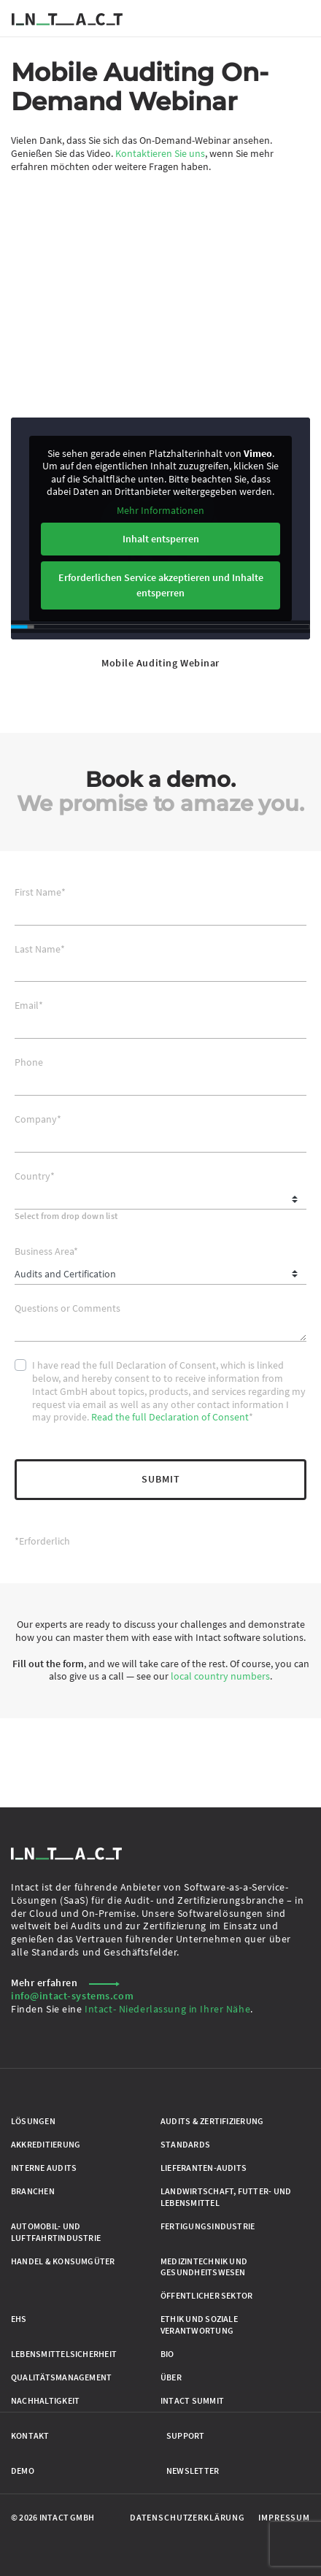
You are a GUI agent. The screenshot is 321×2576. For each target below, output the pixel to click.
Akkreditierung (45, 2144)
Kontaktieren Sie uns (160, 153)
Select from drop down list (66, 1215)
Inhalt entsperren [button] (161, 538)
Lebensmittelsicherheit (64, 2353)
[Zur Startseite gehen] (67, 18)
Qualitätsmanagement (61, 2377)
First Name (40, 892)
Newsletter (192, 2470)
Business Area (46, 1251)
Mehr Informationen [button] (160, 510)
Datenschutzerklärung (187, 2517)
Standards (185, 2144)
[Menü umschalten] (302, 18)
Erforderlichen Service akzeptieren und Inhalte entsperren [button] (160, 585)
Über (171, 2377)
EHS (19, 2318)
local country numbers (220, 1676)
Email (29, 1005)
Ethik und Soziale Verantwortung (199, 2324)
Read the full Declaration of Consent (170, 1416)
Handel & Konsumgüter (63, 2261)
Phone (29, 1062)
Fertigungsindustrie (207, 2226)
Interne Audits (44, 2167)
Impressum (284, 2517)
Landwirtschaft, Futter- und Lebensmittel (225, 2196)
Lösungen (33, 2120)
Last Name (40, 949)
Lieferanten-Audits (203, 2167)
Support (185, 2435)
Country (35, 1176)
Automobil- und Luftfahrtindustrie (56, 2232)
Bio (167, 2353)
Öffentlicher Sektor (206, 2295)
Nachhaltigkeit (45, 2400)
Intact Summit (192, 2400)
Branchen (33, 2190)
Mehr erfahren (65, 1982)
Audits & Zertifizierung (211, 2120)
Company (38, 1119)
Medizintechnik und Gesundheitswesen (203, 2267)
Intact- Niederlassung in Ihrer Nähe (167, 2008)
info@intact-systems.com (72, 1995)
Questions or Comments (67, 1308)
